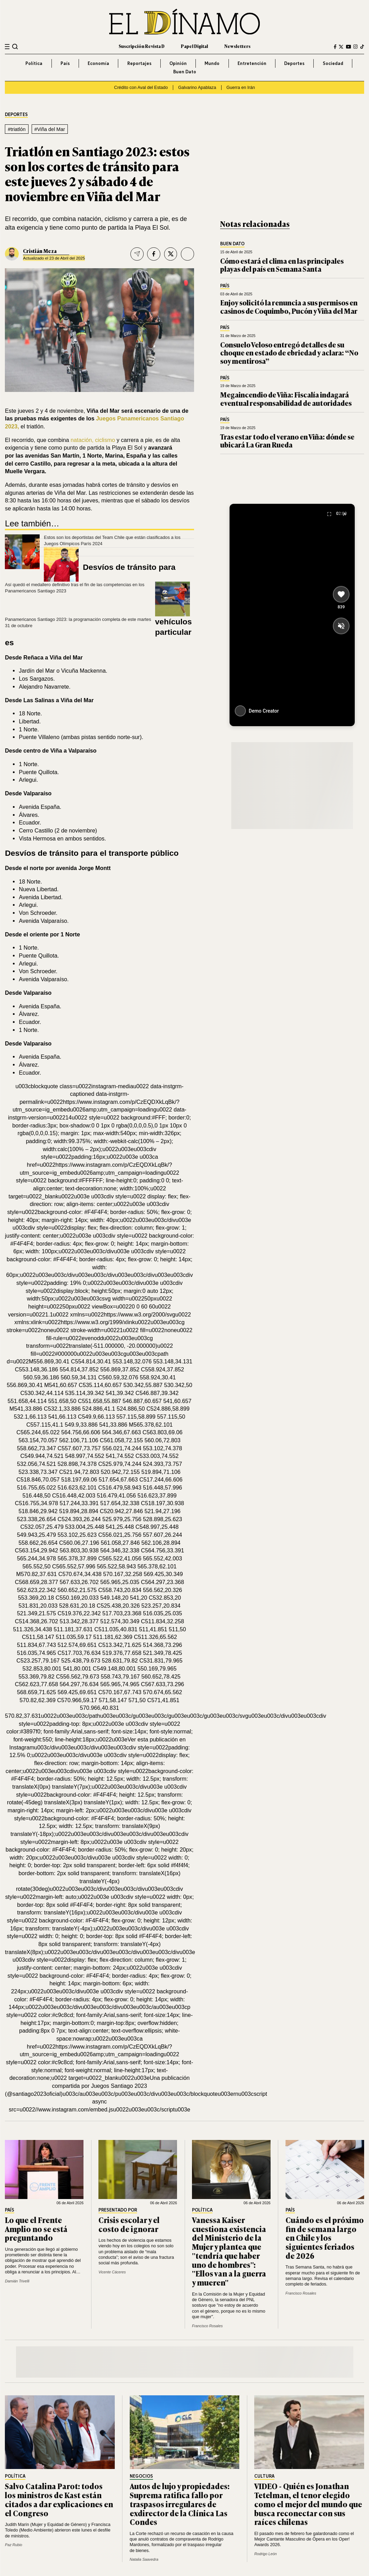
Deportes (294, 63)
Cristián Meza (40, 250)
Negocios (141, 2476)
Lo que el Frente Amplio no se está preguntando (36, 2228)
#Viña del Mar (49, 129)
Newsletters (237, 46)
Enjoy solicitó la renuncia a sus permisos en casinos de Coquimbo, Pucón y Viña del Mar (289, 306)
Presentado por (117, 2210)
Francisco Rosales (207, 2326)
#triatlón (16, 129)
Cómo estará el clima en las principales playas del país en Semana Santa (282, 265)
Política (33, 63)
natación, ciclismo (94, 440)
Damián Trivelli (17, 2281)
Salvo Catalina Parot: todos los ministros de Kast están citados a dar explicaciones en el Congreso (59, 2499)
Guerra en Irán (240, 87)
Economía (98, 63)
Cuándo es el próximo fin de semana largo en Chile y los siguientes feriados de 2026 (325, 2237)
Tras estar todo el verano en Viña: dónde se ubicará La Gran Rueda (287, 441)
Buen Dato (184, 71)
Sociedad (333, 63)
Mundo (211, 63)
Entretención (252, 63)
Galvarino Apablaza (197, 87)
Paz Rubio (13, 2545)
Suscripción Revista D (142, 46)
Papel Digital (194, 46)
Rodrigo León (265, 2554)
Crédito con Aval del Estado (141, 87)
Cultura (264, 2476)
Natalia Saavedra (144, 2559)
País (65, 63)
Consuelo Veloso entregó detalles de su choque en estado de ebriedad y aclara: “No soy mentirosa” (289, 352)
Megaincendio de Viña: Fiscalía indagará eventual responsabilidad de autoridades (286, 398)
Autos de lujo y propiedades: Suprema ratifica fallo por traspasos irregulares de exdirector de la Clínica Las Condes (180, 2503)
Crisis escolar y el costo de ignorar (129, 2224)
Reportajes (139, 63)
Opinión (178, 63)
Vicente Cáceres (112, 2272)
